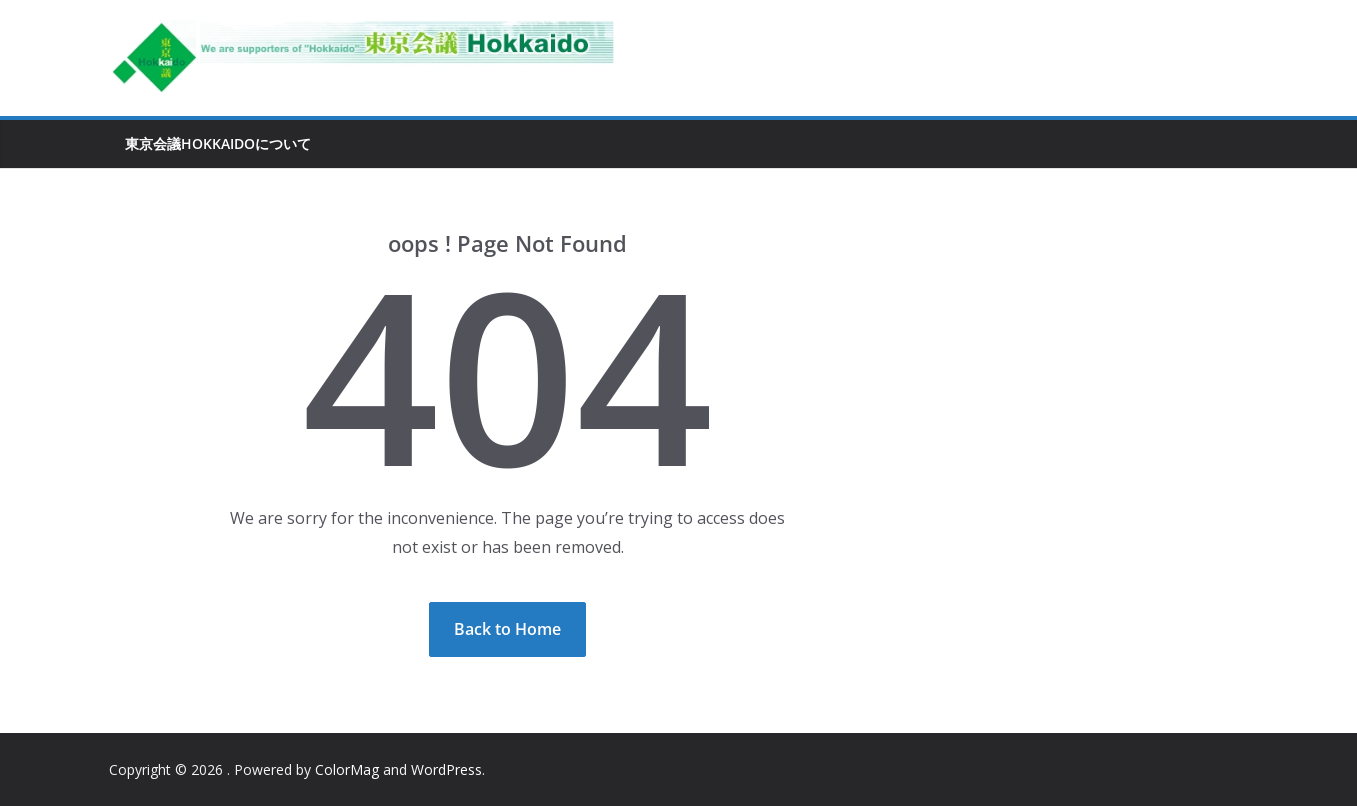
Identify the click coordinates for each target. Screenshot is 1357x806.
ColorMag (347, 769)
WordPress (446, 769)
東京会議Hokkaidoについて (218, 143)
